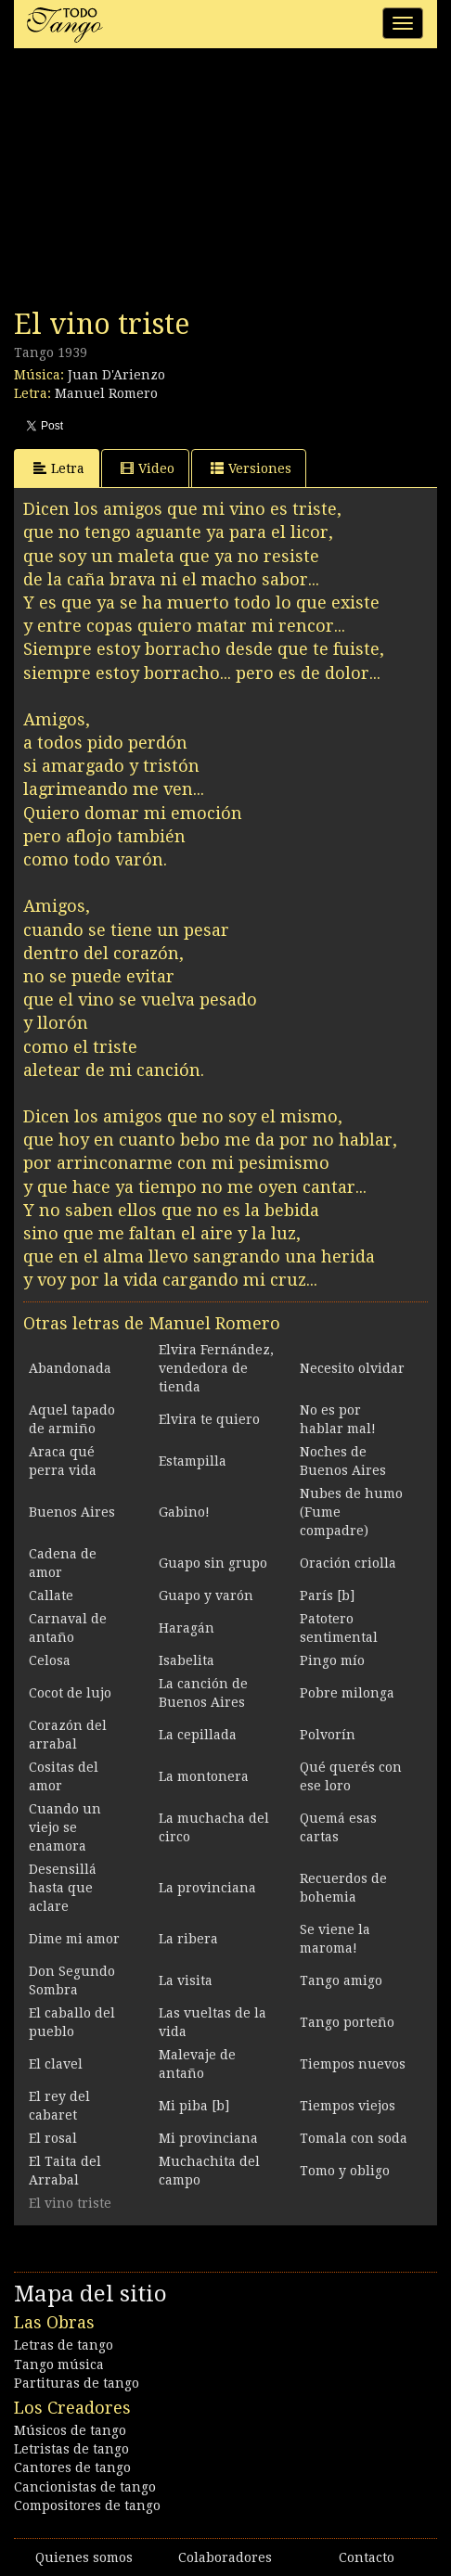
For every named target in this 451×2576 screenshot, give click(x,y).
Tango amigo (341, 1980)
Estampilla (192, 1461)
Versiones (251, 468)
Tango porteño (347, 2022)
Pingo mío (332, 1660)
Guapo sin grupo (213, 1563)
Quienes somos (84, 2557)
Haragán (186, 1628)
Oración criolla (348, 1563)
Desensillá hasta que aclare (63, 1888)
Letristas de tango (71, 2448)
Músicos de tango (70, 2430)
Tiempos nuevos (353, 2064)
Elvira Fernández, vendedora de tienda (216, 1368)
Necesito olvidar (352, 1368)
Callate (51, 1595)
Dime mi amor (74, 1938)
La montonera (204, 1776)
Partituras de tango (76, 2383)
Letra (58, 468)
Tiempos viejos (347, 2105)
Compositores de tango (87, 2505)
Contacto (366, 2557)
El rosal (53, 2138)
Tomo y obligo (345, 2170)
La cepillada (198, 1734)
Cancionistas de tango (85, 2487)
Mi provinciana (208, 2138)
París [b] (327, 1595)
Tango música (59, 2364)
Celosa (50, 1660)
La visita (186, 1980)
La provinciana (207, 1887)
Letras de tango (63, 2345)
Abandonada (70, 1368)
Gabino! (184, 1512)
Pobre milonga (347, 1692)
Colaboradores (225, 2557)
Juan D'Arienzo (116, 374)
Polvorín (327, 1734)
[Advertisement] (153, 184)
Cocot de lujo (70, 1692)
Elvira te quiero (209, 1419)
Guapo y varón (206, 1595)
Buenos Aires (72, 1512)
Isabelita (186, 1660)
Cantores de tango (72, 2467)
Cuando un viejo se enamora (65, 1827)
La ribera (188, 1938)
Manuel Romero (106, 393)
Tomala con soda (353, 2138)
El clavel (56, 2064)
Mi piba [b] (194, 2105)
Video (147, 468)
